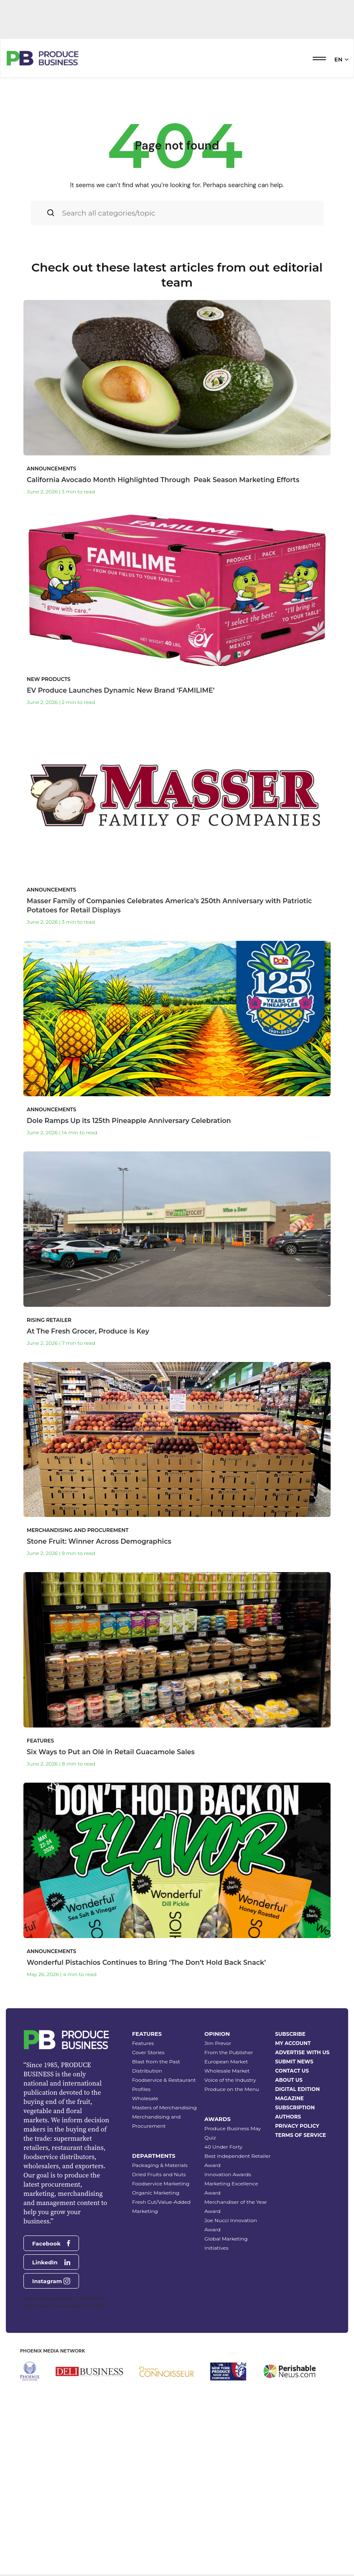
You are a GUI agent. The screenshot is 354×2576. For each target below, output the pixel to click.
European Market (226, 2200)
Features (143, 2182)
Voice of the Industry (230, 2219)
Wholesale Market (227, 2210)
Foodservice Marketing (160, 2322)
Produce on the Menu (231, 2228)
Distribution (147, 2210)
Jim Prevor (217, 2182)
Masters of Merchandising (164, 2246)
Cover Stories (148, 2191)
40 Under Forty (223, 2286)
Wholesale (145, 2237)
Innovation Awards (227, 2313)
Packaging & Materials (160, 2304)
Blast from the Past (156, 2200)
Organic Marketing (155, 2332)
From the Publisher (228, 2191)
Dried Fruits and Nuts (159, 2313)
